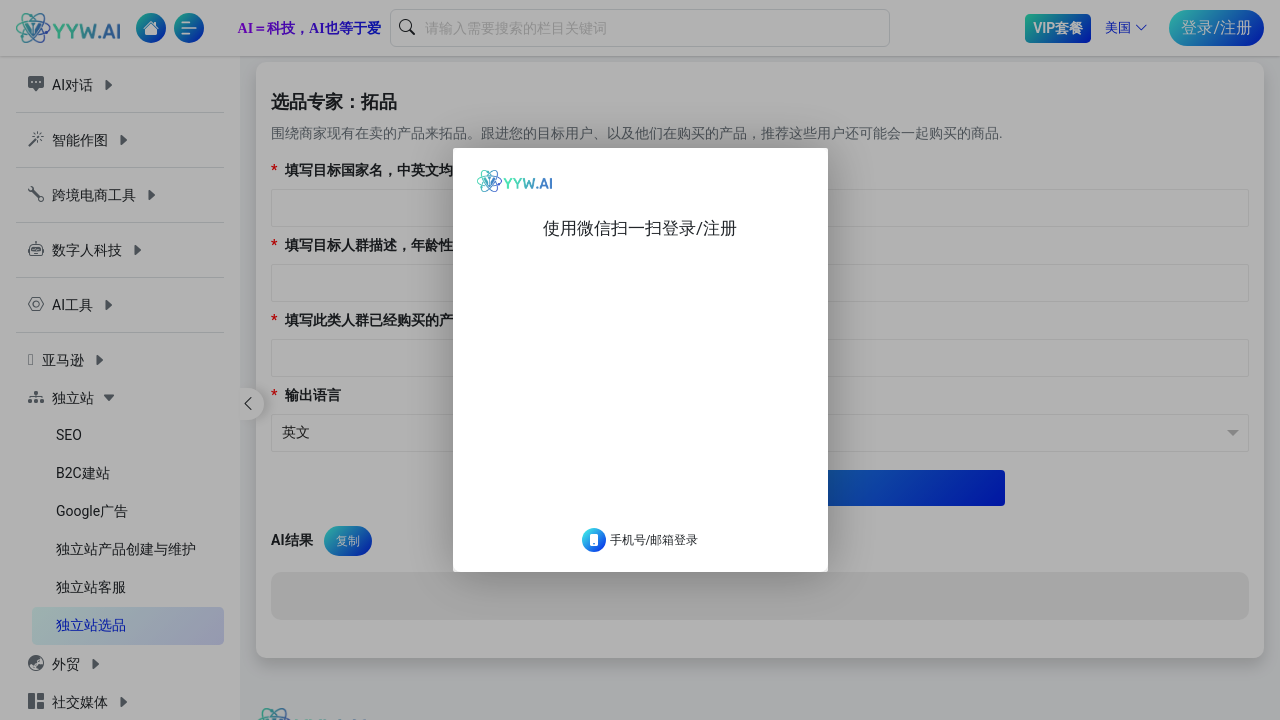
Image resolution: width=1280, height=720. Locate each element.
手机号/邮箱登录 (640, 556)
